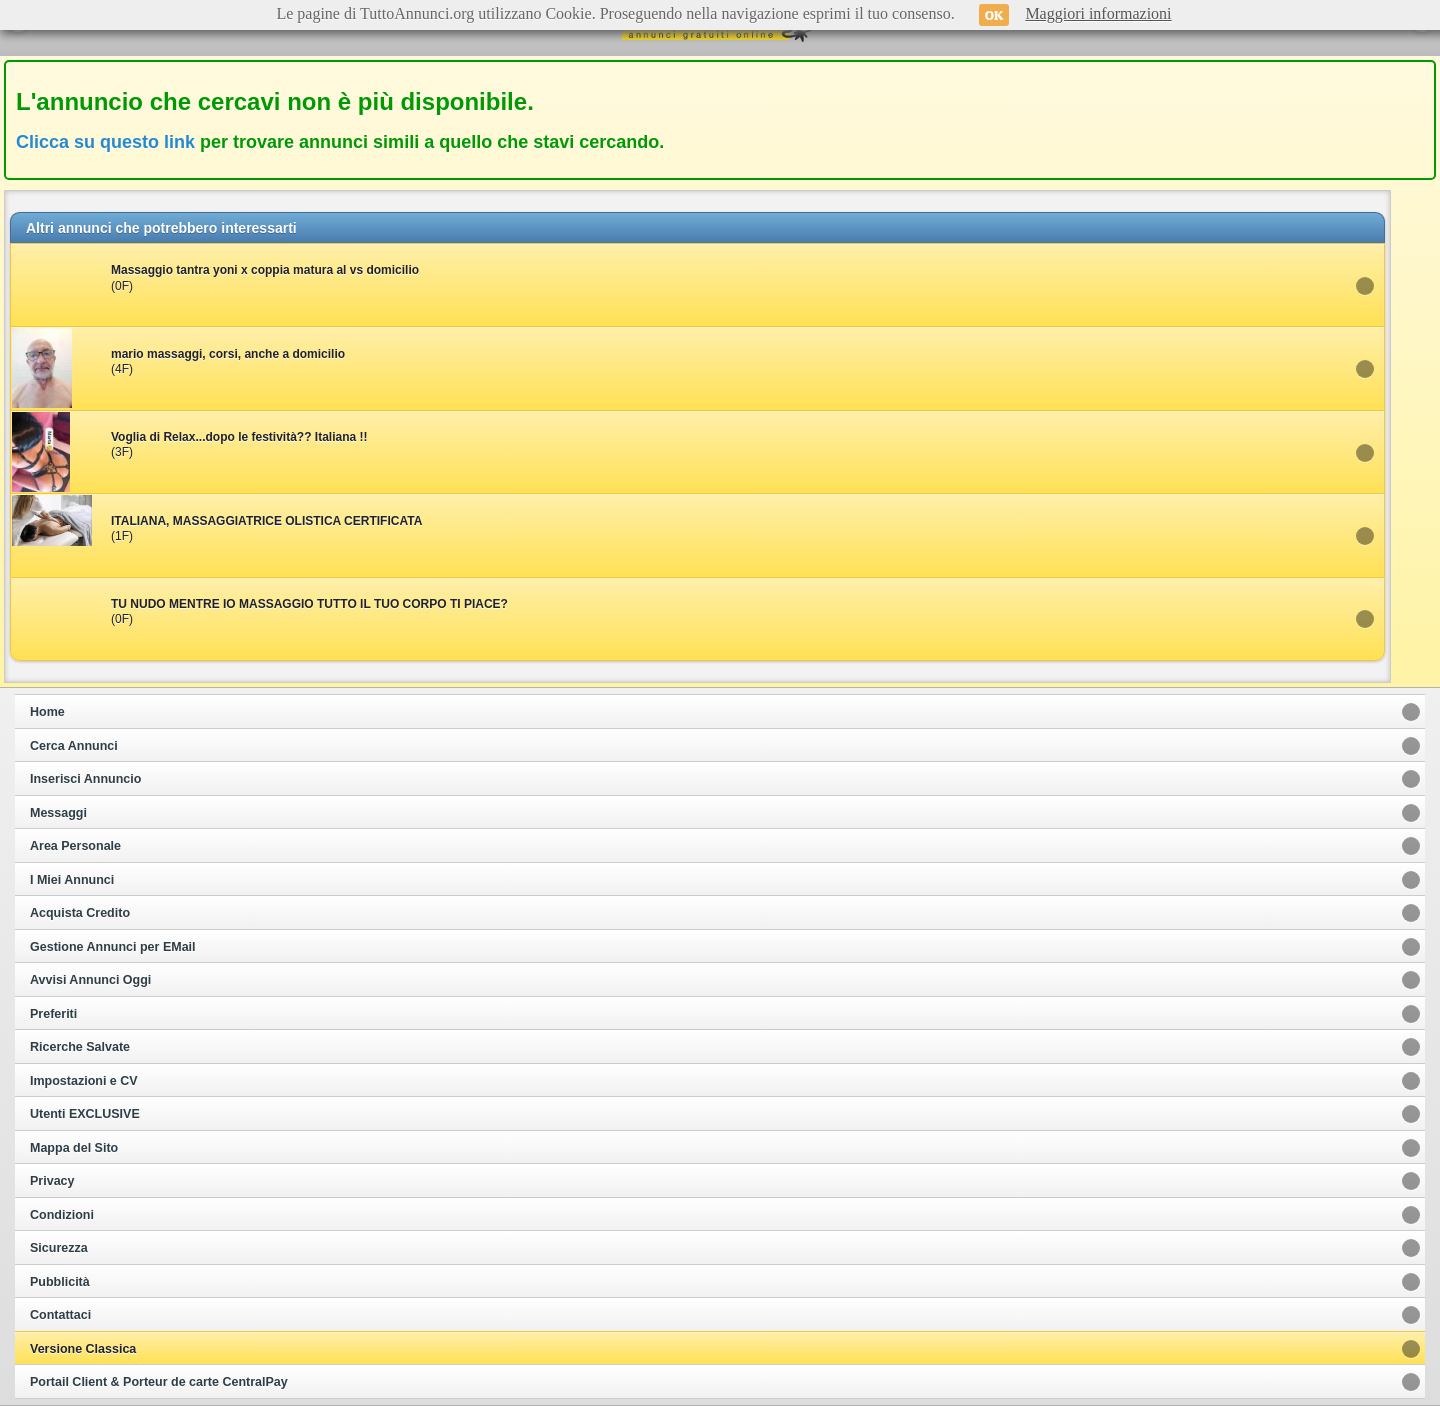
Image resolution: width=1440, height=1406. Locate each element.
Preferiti (53, 1014)
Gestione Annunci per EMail (113, 947)
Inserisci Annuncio (85, 779)
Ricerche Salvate (80, 1047)
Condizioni (62, 1215)
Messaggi (58, 813)
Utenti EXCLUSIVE (85, 1114)
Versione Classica (83, 1349)
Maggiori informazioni (1098, 13)
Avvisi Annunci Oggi (90, 980)
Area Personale (75, 846)
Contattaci (60, 1315)
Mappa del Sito (74, 1148)
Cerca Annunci (74, 746)
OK (994, 15)
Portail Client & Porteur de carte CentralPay (159, 1382)
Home (47, 712)
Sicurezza (59, 1248)
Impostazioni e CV (84, 1081)
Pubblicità (60, 1282)
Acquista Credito (80, 913)
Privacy (52, 1181)
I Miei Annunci (72, 880)
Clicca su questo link (105, 142)
